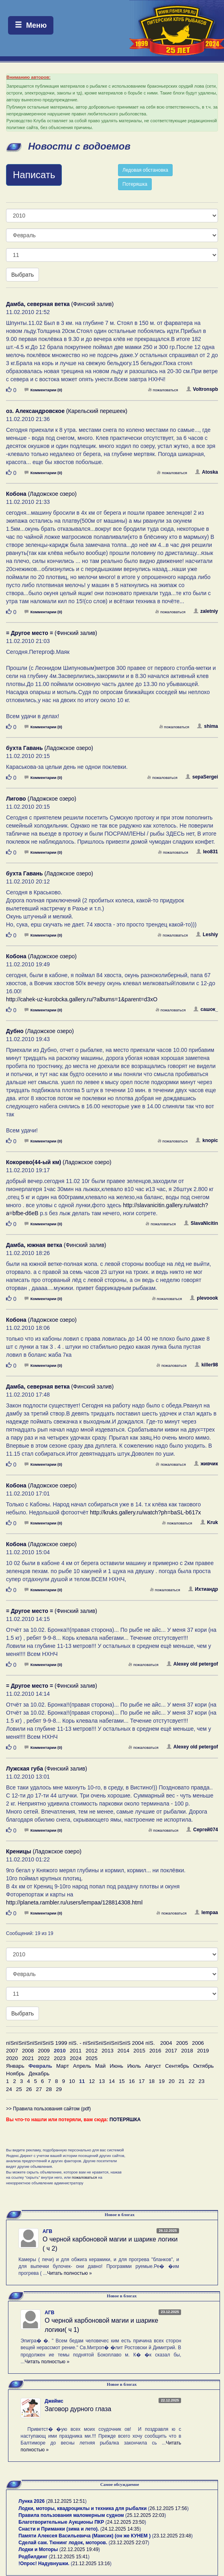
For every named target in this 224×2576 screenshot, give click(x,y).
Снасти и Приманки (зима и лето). (58, 2529)
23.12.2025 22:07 (128, 2542)
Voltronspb (202, 389)
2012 (92, 2051)
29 (59, 2089)
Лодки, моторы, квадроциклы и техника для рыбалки (82, 2508)
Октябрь (203, 2066)
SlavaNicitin (201, 1223)
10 (72, 2081)
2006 (198, 2043)
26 (29, 2089)
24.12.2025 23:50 (126, 2522)
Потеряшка (134, 184)
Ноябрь (15, 2074)
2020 (12, 2058)
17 (142, 2081)
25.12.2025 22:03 (145, 2515)
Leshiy (207, 934)
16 (132, 2081)
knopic (206, 1140)
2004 (166, 2043)
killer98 (206, 1365)
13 (102, 2081)
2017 (171, 2051)
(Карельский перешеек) (66, 411)
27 (39, 2089)
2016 (155, 2051)
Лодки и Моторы (38, 2549)
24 (9, 2089)
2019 (203, 2051)
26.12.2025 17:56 (168, 2508)
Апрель (82, 2066)
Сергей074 (202, 1829)
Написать (34, 174)
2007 (12, 2051)
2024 (76, 2058)
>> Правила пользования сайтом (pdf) (48, 2109)
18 (152, 2081)
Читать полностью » (69, 2273)
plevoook (204, 1298)
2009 (44, 2051)
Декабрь (39, 2074)
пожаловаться (163, 390)
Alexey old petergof (192, 1664)
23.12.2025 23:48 (172, 2536)
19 (162, 2081)
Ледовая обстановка (145, 170)
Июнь (116, 2066)
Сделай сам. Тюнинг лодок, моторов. (63, 2542)
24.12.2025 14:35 (120, 2529)
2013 (108, 2051)
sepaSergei (201, 777)
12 (92, 2081)
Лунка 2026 (31, 2501)
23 (202, 2081)
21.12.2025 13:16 (91, 2563)
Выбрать (22, 274)
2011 (76, 2051)
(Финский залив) (60, 304)
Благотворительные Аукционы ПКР (61, 2522)
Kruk (209, 1522)
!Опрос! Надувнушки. (43, 2563)
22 (192, 2081)
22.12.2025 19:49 (79, 2549)
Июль (134, 2066)
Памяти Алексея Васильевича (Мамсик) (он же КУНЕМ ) (84, 2536)
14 (112, 2081)
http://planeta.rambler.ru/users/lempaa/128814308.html (74, 1902)
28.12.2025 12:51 (66, 2501)
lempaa (206, 1912)
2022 (44, 2058)
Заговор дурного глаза (78, 2408)
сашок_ (205, 1009)
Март (62, 2066)
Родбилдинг (32, 2557)
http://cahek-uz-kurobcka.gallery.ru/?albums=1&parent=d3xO (81, 999)
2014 (124, 2051)
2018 (187, 2051)
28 (49, 2089)
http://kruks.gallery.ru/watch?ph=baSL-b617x (145, 1512)
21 (182, 2081)
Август (153, 2066)
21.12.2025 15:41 (69, 2557)
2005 (182, 2043)
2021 (28, 2058)
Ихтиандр (203, 1589)
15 (122, 2081)
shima (207, 726)
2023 (60, 2058)
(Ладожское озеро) (41, 494)
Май (100, 2066)
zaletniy (205, 611)
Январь (15, 2066)
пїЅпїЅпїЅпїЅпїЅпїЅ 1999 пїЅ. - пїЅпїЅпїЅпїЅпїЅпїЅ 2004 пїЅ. (80, 2043)
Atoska (206, 472)
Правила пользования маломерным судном (71, 2515)
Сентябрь (177, 2066)
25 (19, 2089)
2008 (28, 2051)
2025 (92, 2058)
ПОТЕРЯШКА (125, 2119)
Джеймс (54, 2401)
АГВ (47, 2231)
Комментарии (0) (43, 390)
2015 (139, 2051)
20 (172, 2081)
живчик (206, 1464)
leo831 (207, 852)
